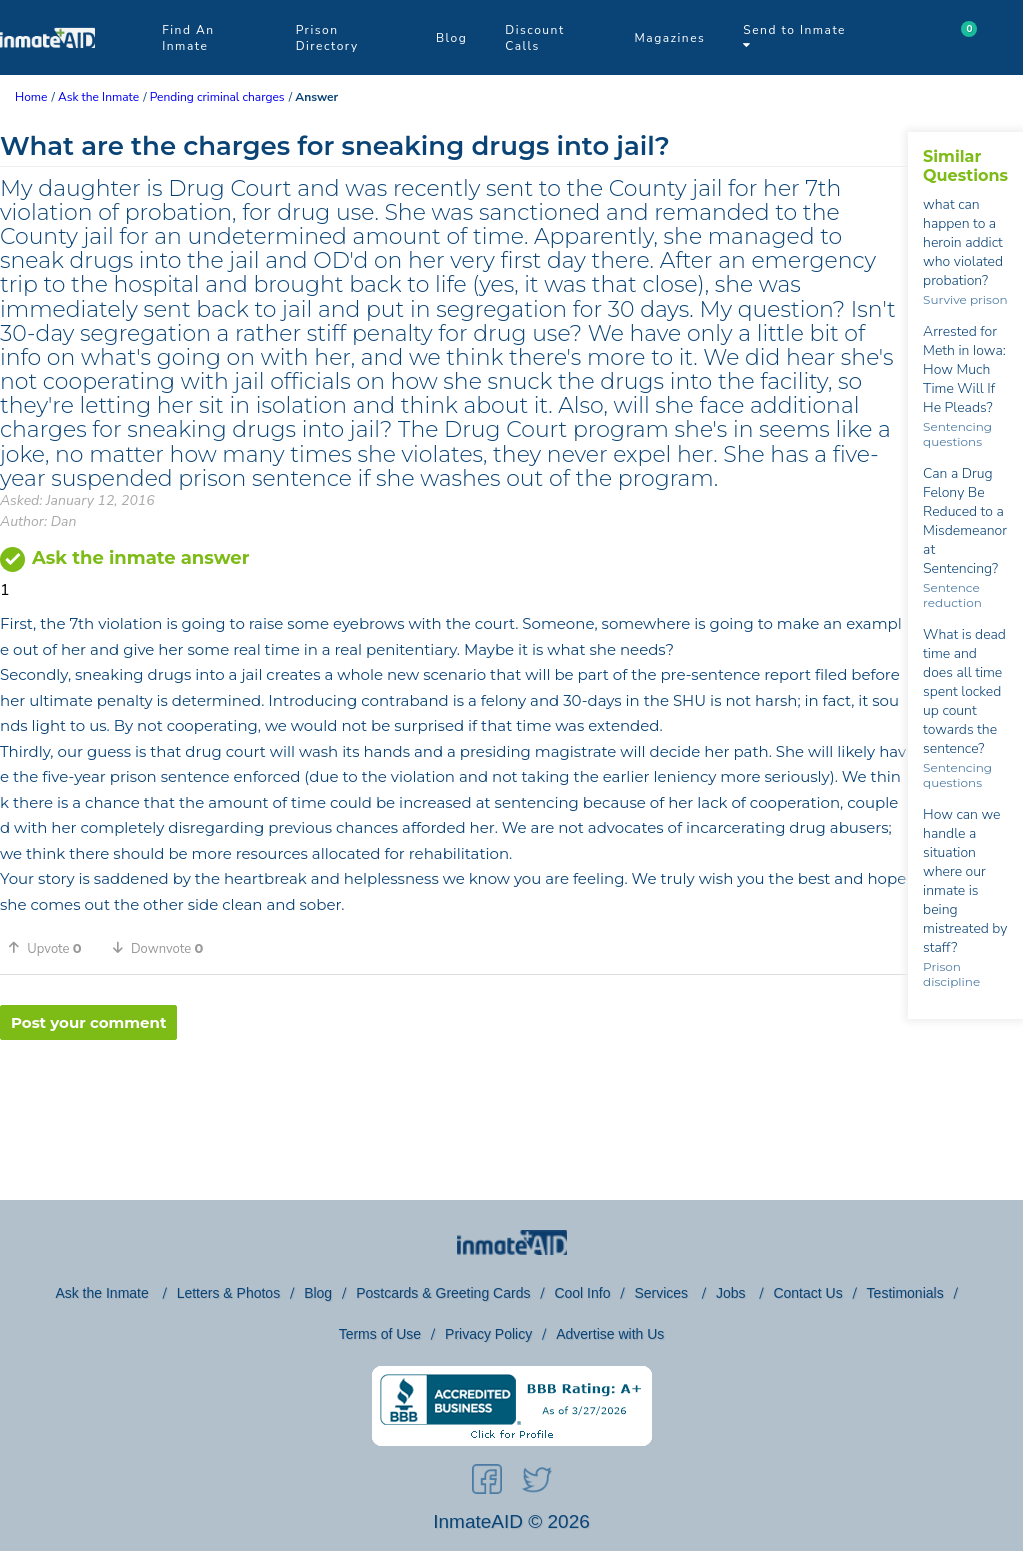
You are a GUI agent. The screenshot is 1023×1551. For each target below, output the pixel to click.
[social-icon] (487, 1483)
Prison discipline (951, 974)
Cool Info (582, 1293)
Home (31, 97)
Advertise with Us (610, 1334)
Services (663, 1293)
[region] (454, 1105)
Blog (451, 38)
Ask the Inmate (103, 1293)
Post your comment (88, 1022)
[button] (52, 948)
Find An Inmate (188, 38)
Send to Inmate (794, 36)
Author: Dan (38, 521)
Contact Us (807, 1293)
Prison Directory (327, 38)
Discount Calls (534, 38)
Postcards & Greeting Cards (443, 1293)
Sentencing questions (957, 434)
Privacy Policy (488, 1334)
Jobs (732, 1293)
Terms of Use (380, 1334)
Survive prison (965, 299)
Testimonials (905, 1293)
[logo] (47, 70)
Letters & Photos (229, 1293)
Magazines (670, 38)
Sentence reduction (952, 595)
